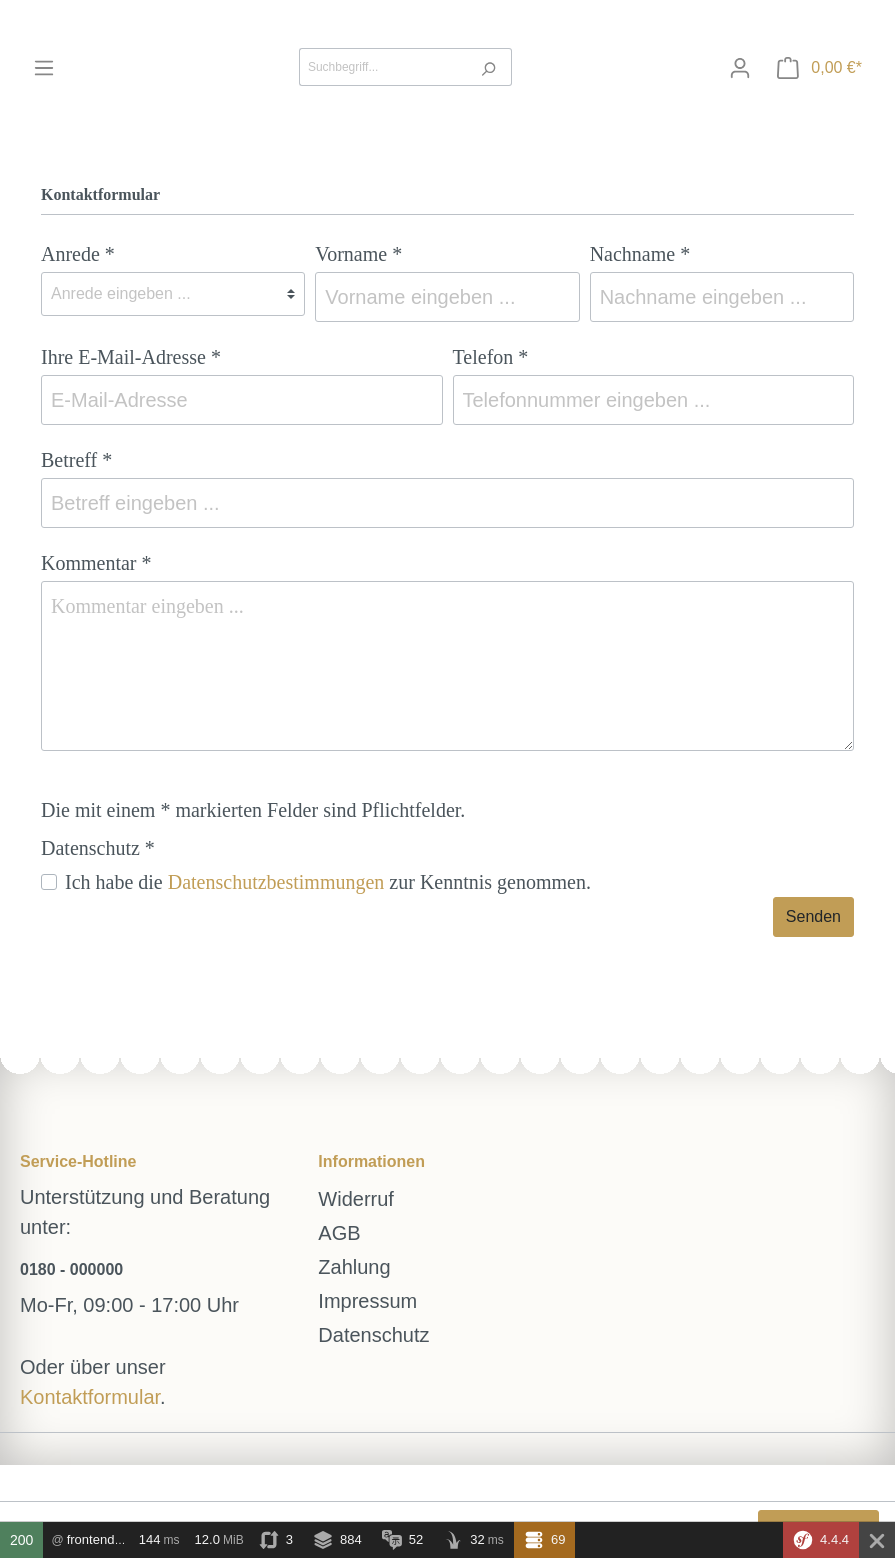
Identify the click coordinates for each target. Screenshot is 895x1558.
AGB (339, 1233)
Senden (813, 916)
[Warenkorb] (819, 68)
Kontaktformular (90, 1397)
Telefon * (491, 357)
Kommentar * (96, 563)
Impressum (367, 1301)
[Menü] (44, 68)
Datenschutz (373, 1335)
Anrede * (78, 254)
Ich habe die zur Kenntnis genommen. (328, 882)
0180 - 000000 (71, 1269)
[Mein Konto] (740, 68)
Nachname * (640, 254)
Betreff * (76, 460)
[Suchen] (488, 67)
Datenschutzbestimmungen (276, 882)
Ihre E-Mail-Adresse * (131, 357)
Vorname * (358, 254)
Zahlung (354, 1267)
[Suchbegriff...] (382, 67)
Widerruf (356, 1199)
